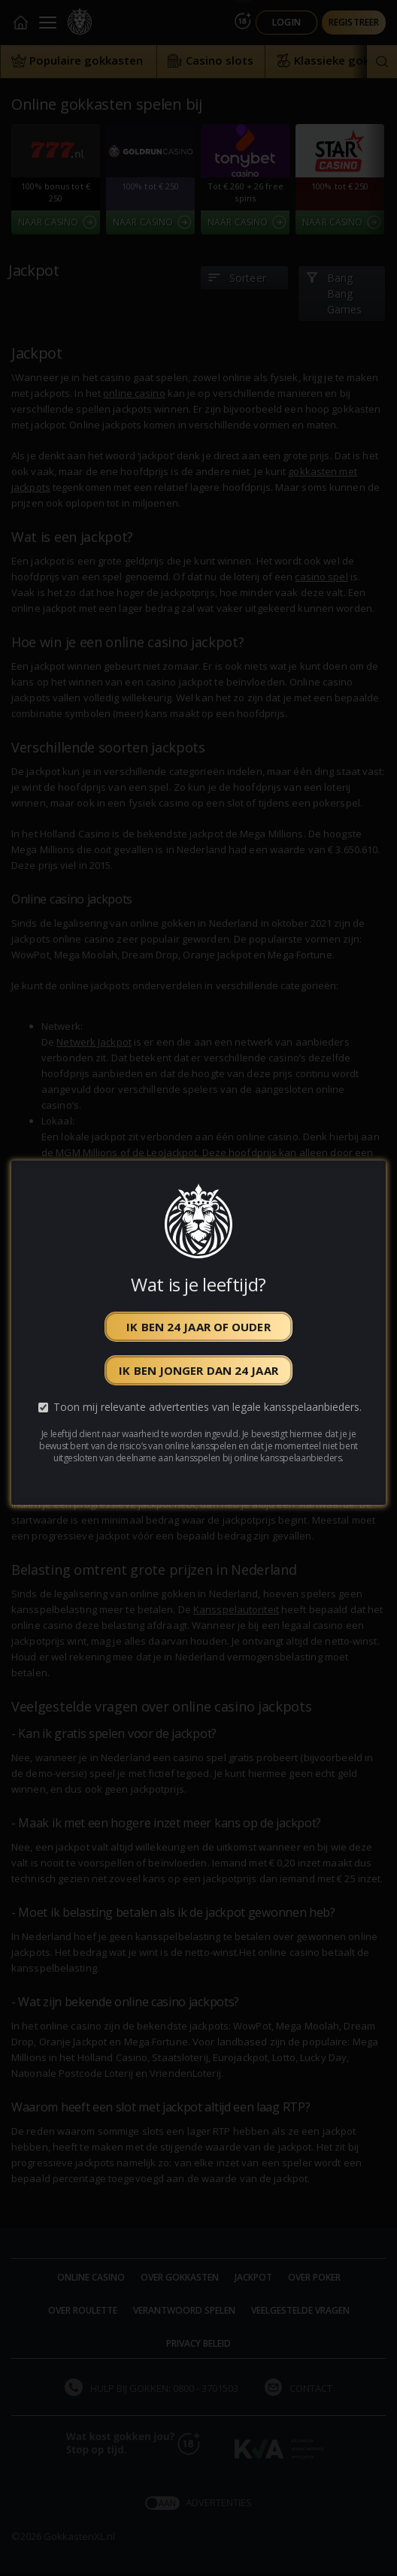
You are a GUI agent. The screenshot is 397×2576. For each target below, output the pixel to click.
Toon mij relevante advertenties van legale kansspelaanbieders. (207, 1407)
